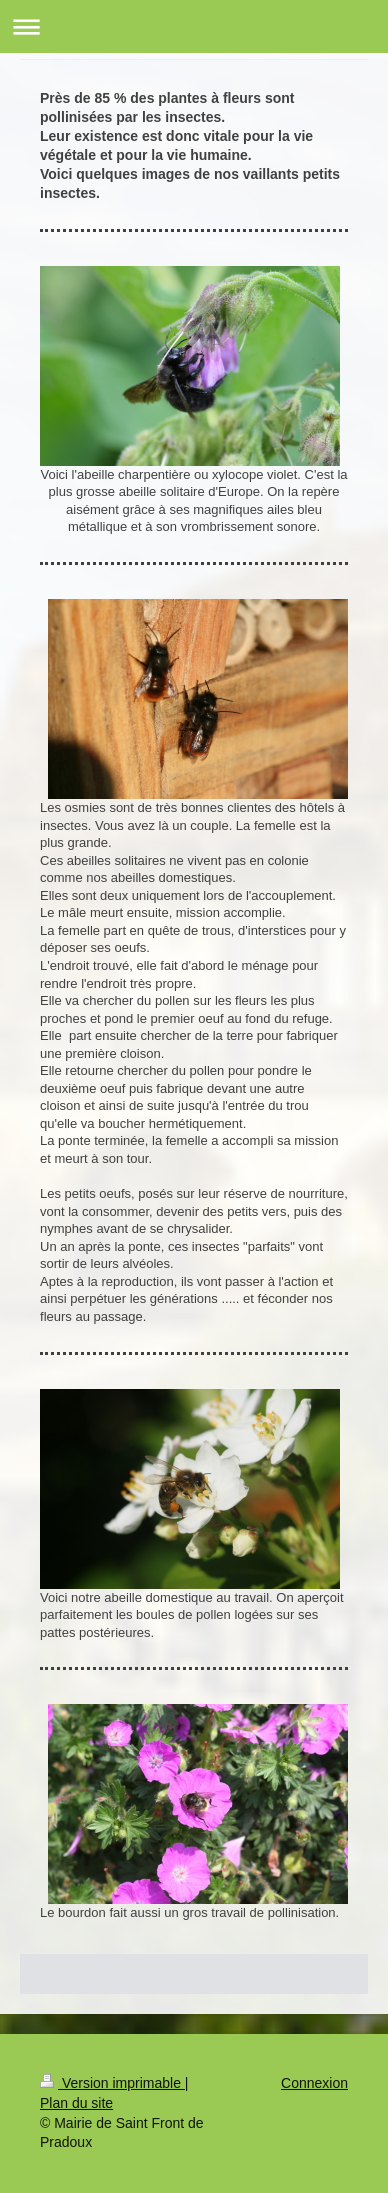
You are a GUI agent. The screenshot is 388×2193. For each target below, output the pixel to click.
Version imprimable (112, 2083)
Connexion (314, 2083)
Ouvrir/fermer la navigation (194, 26)
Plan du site (76, 2103)
